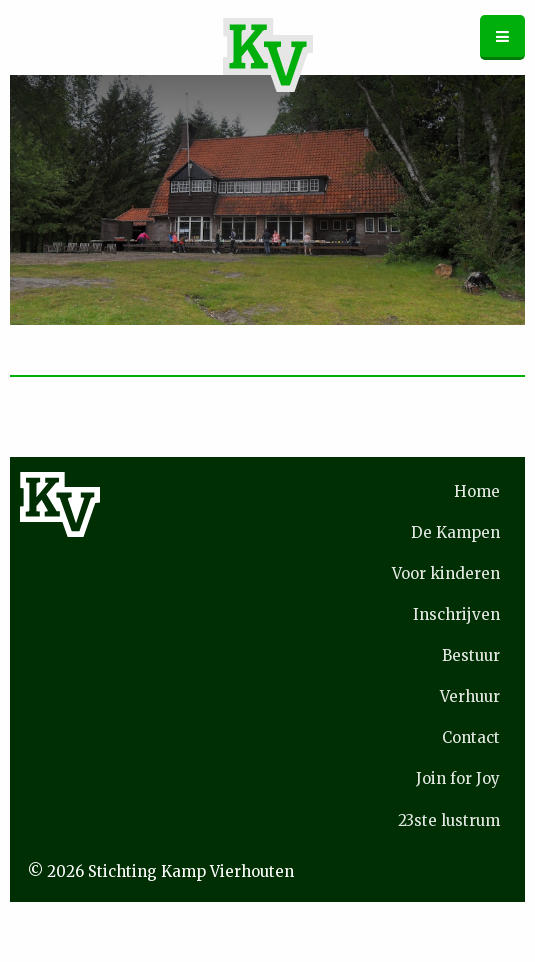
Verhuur (470, 696)
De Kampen (455, 532)
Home (477, 491)
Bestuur (471, 655)
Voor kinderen (446, 573)
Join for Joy (458, 778)
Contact (471, 737)
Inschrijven (456, 614)
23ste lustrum (449, 820)
